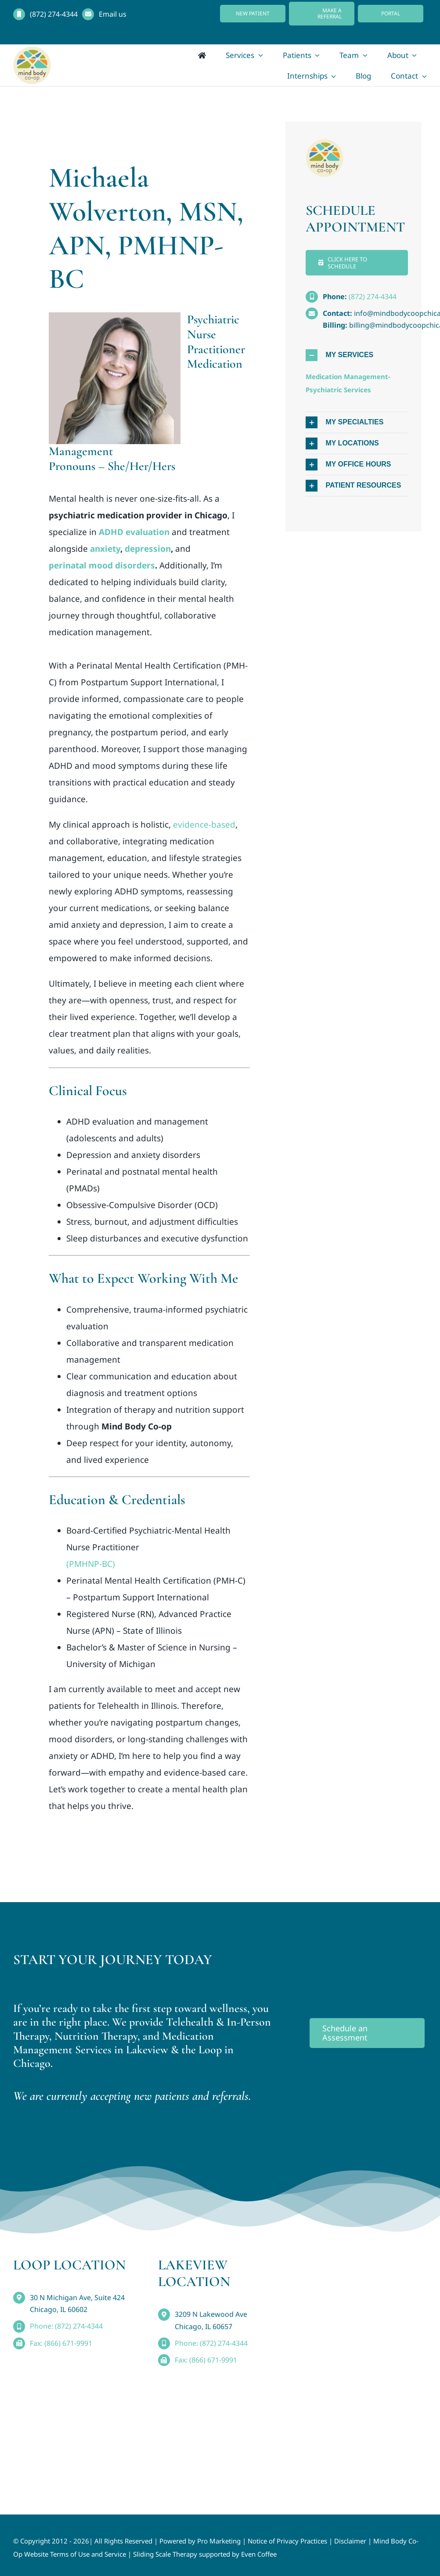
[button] (357, 355)
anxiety (105, 548)
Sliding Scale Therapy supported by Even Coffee (205, 2554)
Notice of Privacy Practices (287, 2540)
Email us (112, 14)
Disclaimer (350, 2540)
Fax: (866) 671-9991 (61, 2343)
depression (148, 548)
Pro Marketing (219, 2540)
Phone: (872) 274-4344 (66, 2326)
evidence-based (204, 824)
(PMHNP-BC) (90, 1564)
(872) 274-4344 (54, 14)
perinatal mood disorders (102, 565)
